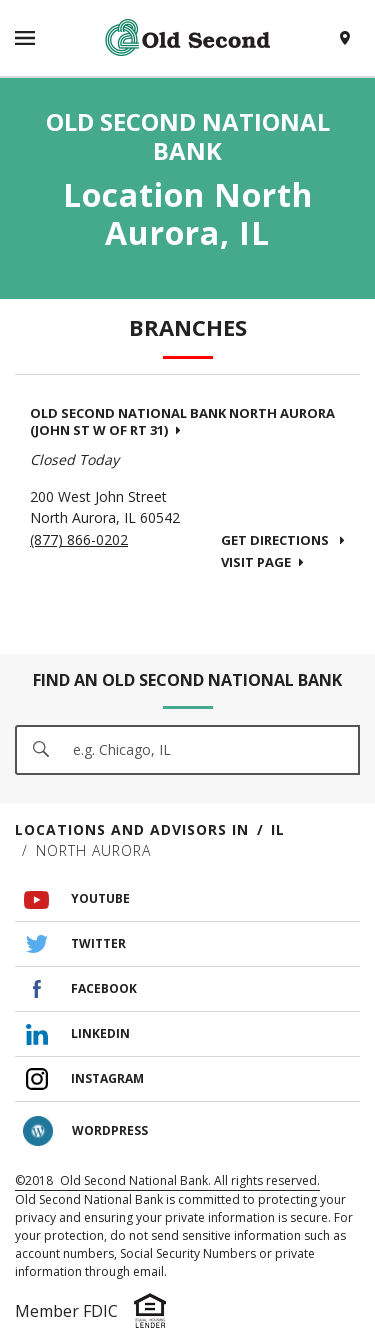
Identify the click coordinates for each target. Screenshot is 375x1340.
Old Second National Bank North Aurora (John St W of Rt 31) (182, 421)
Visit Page (262, 562)
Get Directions (283, 540)
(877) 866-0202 (79, 539)
